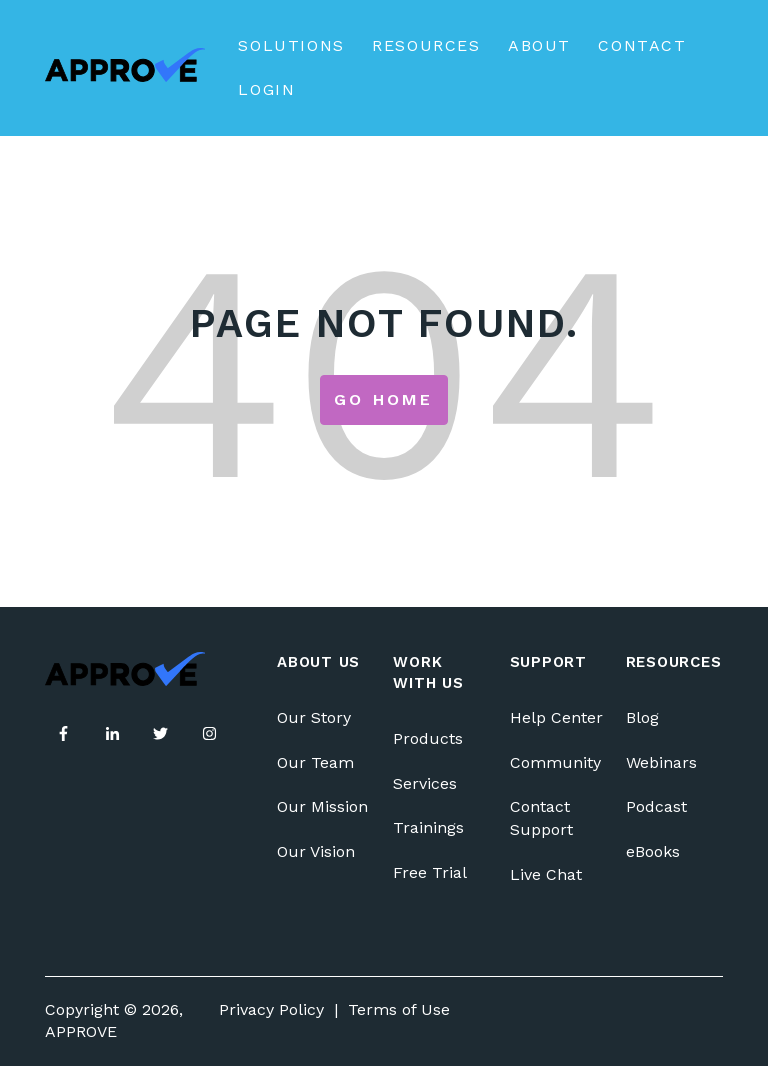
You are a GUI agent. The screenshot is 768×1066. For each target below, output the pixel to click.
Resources (426, 45)
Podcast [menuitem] (656, 806)
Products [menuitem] (428, 738)
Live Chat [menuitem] (546, 874)
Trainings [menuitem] (428, 827)
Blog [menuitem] (642, 717)
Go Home (383, 399)
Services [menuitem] (425, 783)
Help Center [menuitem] (556, 717)
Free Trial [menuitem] (430, 872)
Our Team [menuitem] (315, 762)
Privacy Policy (271, 1009)
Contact (642, 45)
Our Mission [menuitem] (322, 806)
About (539, 45)
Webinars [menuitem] (661, 762)
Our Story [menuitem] (314, 717)
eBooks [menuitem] (653, 851)
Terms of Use (399, 1009)
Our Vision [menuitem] (316, 851)
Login (266, 89)
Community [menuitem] (555, 762)
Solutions (291, 45)
